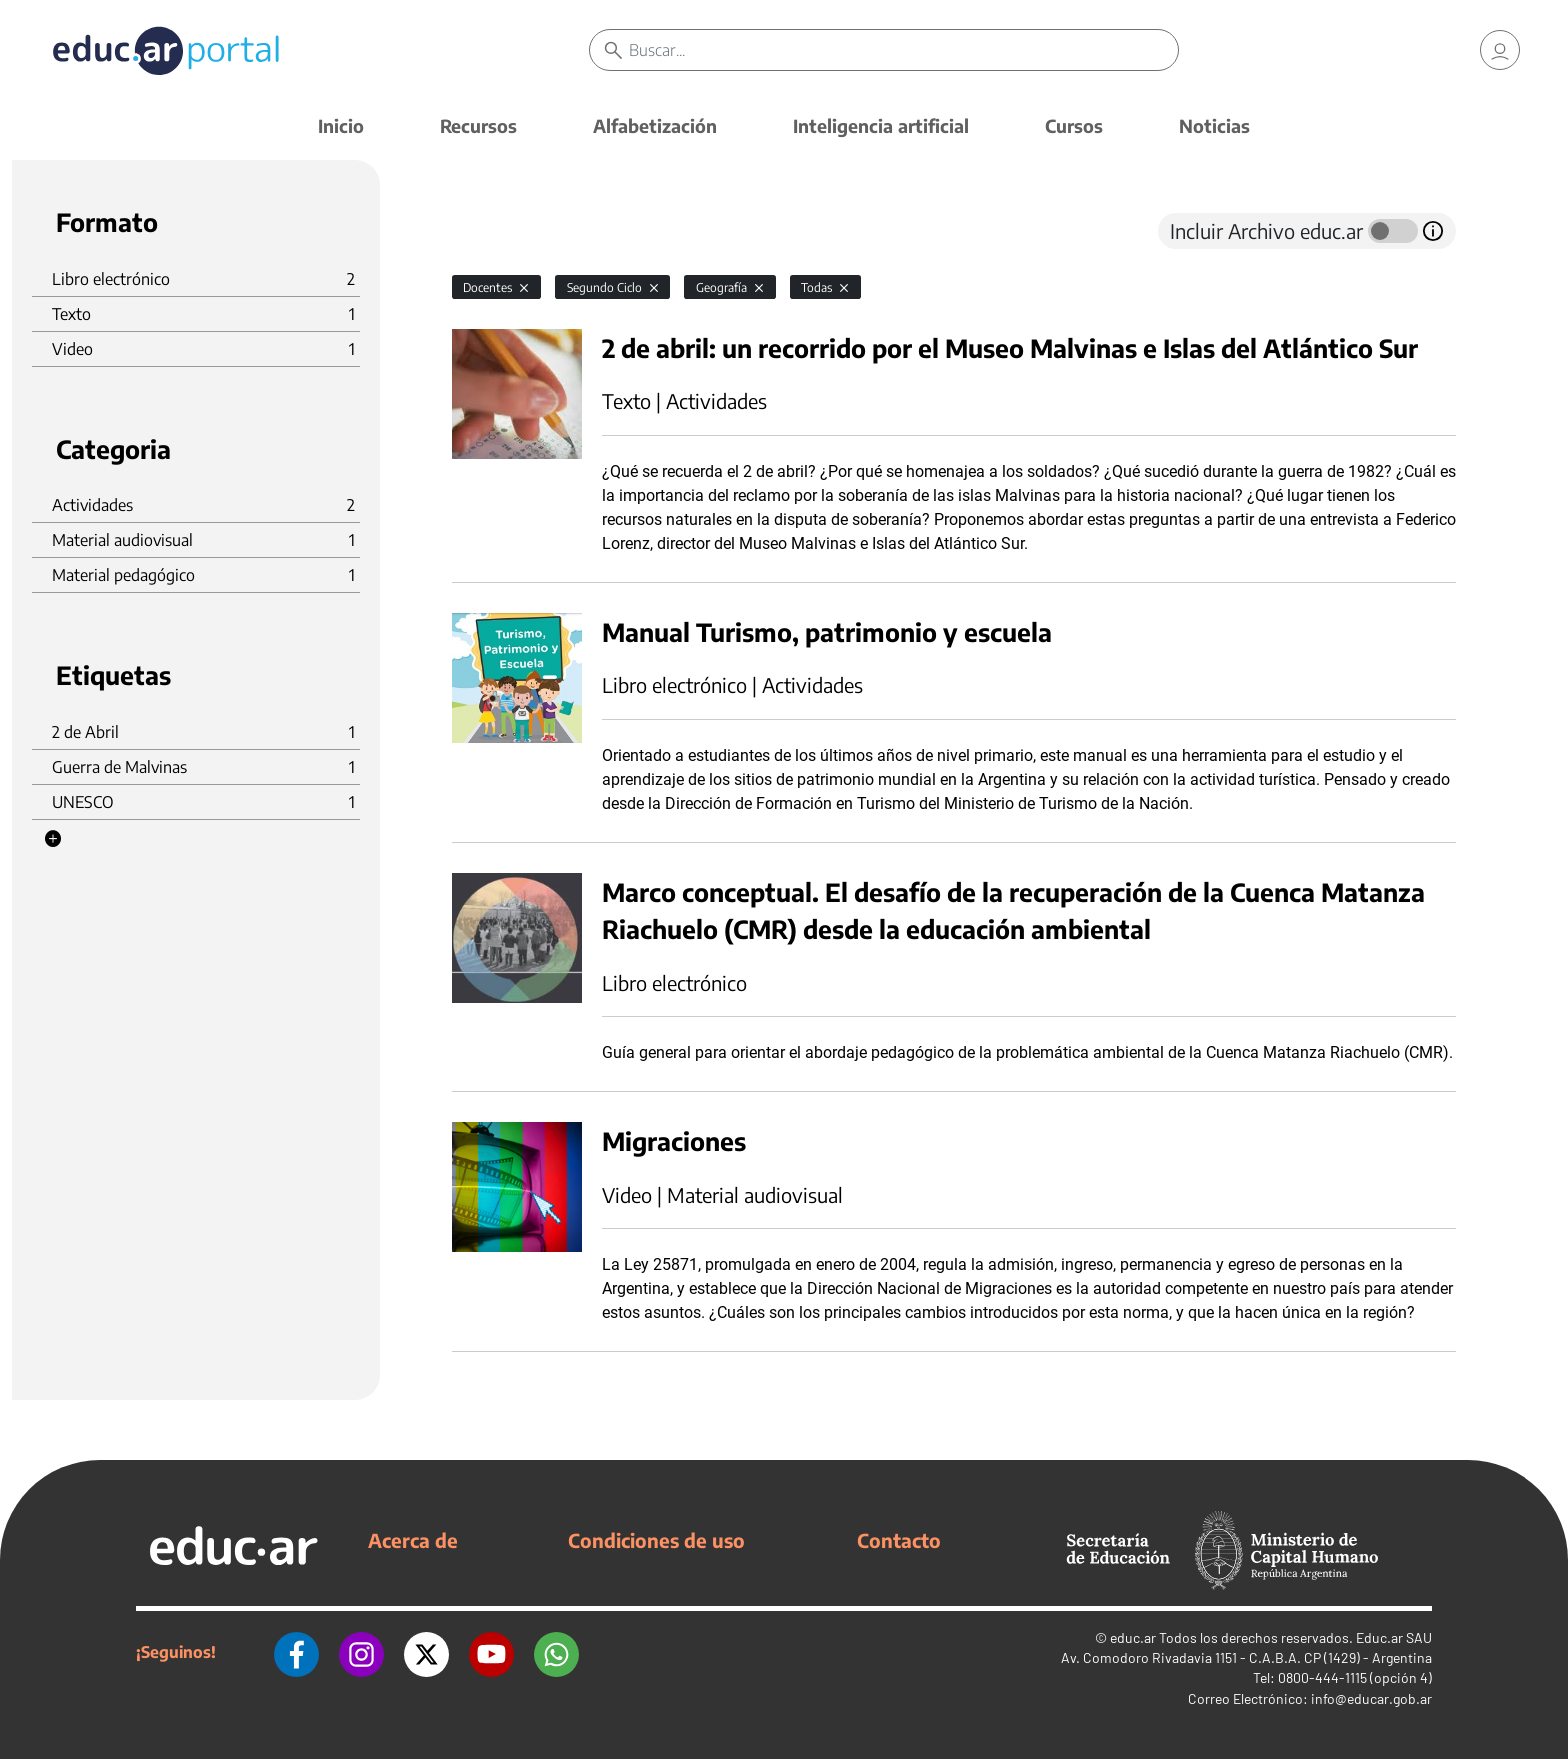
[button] (53, 839)
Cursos (1074, 125)
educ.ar (1133, 1637)
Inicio (341, 125)
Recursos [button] (478, 125)
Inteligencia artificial (881, 125)
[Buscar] (903, 50)
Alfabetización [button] (655, 125)
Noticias (1214, 125)
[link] (1500, 50)
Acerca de (413, 1540)
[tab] (492, 231)
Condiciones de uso (656, 1540)
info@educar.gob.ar (1371, 1698)
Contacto (899, 1540)
